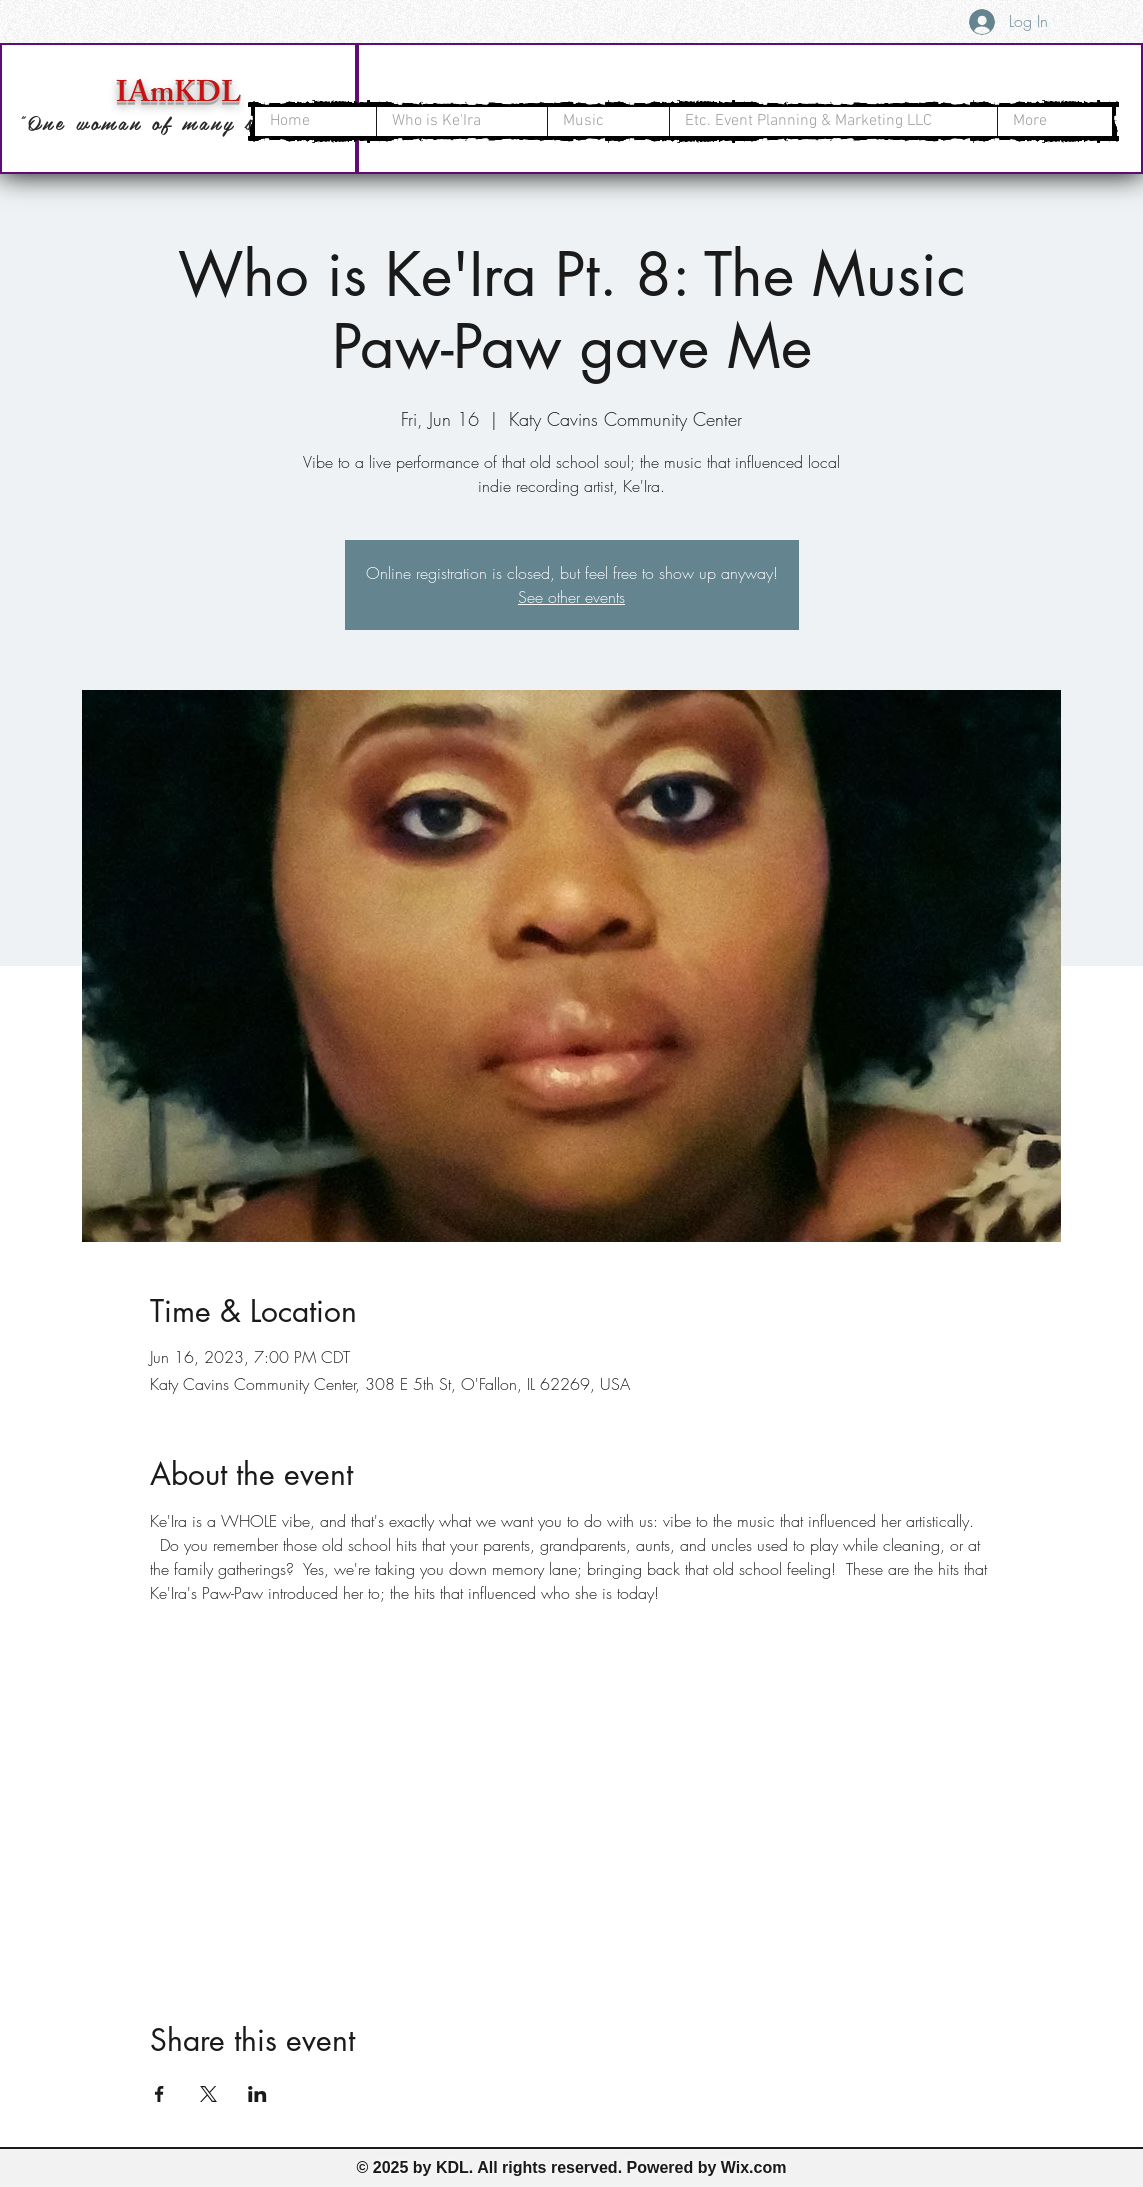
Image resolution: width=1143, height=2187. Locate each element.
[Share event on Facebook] (159, 2094)
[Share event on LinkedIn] (257, 2094)
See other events (571, 597)
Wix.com (754, 2167)
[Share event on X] (208, 2094)
